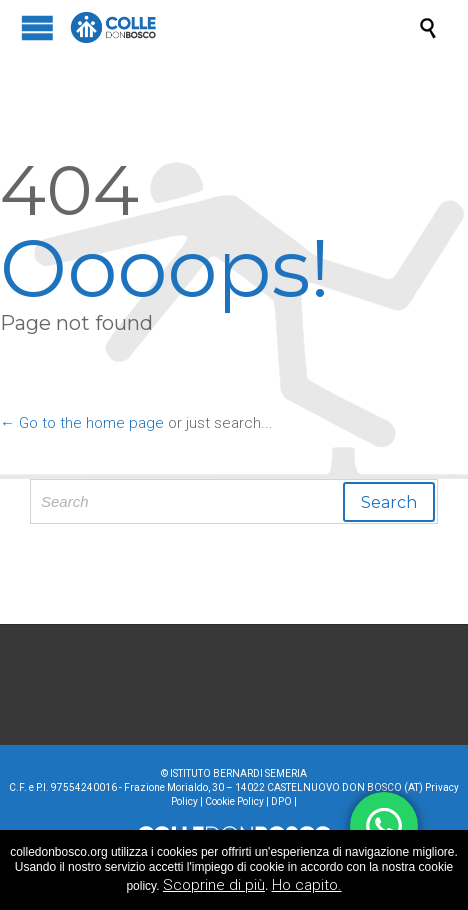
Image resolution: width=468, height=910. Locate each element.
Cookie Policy (234, 801)
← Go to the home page (82, 423)
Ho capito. (307, 885)
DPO (281, 801)
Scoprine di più (214, 885)
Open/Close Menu (37, 27)
